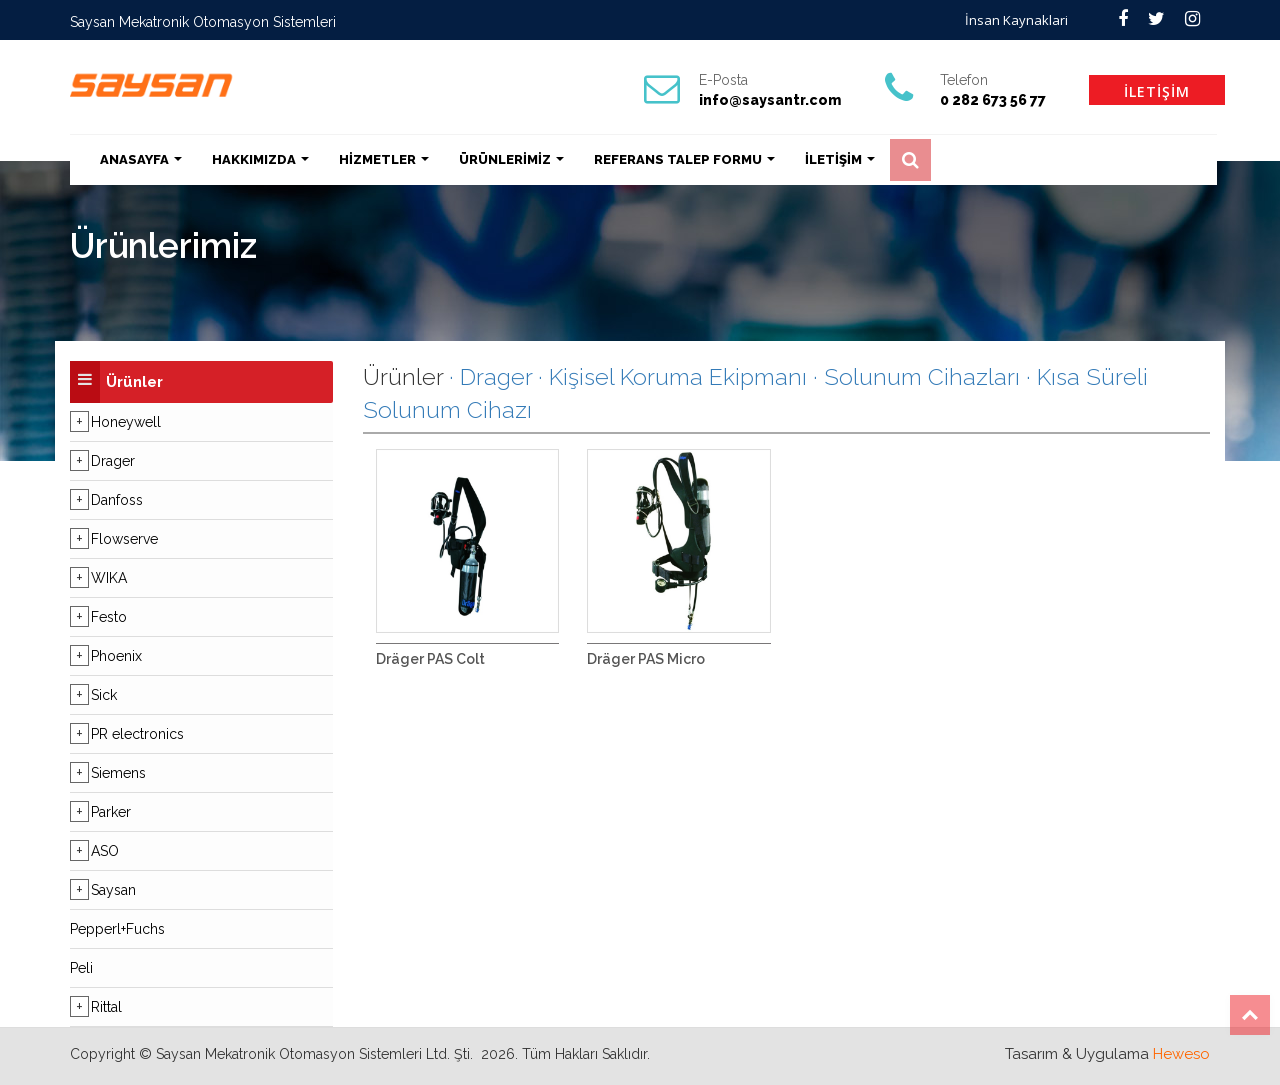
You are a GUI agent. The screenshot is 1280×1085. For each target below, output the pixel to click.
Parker (111, 812)
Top (1250, 1015)
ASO (105, 851)
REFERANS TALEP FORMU (684, 159)
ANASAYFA (141, 159)
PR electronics (137, 734)
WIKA (109, 578)
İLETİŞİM (1157, 91)
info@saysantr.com (770, 100)
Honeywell (126, 422)
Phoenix (116, 656)
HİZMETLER (384, 159)
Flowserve (124, 539)
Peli (81, 968)
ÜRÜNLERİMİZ (511, 159)
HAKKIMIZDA (260, 159)
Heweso (1181, 1054)
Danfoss (117, 500)
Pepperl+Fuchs (117, 929)
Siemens (118, 773)
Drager (113, 461)
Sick (104, 695)
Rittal (106, 1007)
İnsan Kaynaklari (1016, 20)
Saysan (113, 890)
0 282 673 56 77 (993, 100)
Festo (109, 617)
